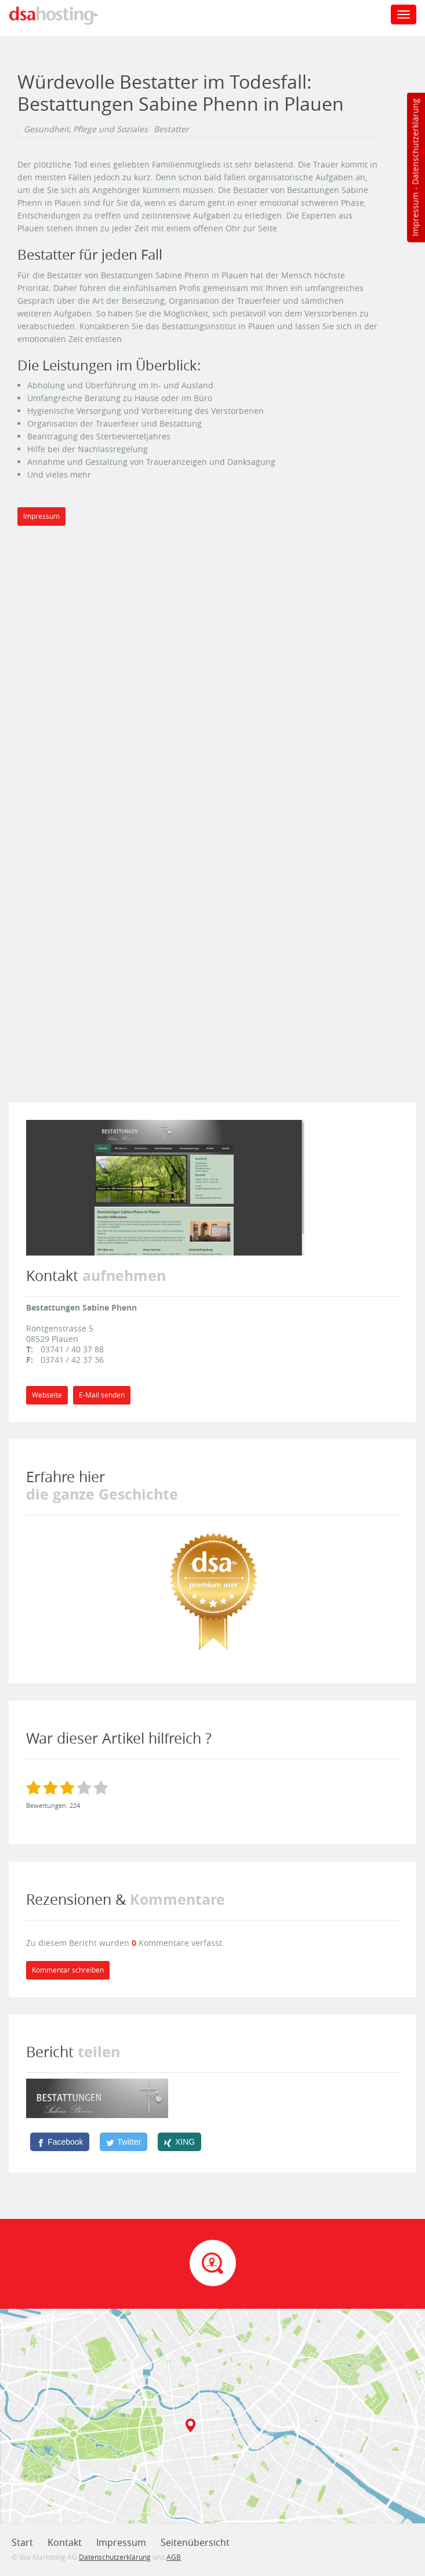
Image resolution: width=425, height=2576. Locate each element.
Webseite (47, 1395)
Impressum (414, 214)
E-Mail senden (102, 1395)
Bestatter (171, 129)
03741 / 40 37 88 (72, 1349)
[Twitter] (123, 2142)
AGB (173, 2557)
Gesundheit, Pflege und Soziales (86, 129)
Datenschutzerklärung (414, 142)
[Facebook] (59, 2142)
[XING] (179, 2142)
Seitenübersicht (195, 2542)
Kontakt (65, 2542)
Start (22, 2542)
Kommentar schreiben (68, 1970)
